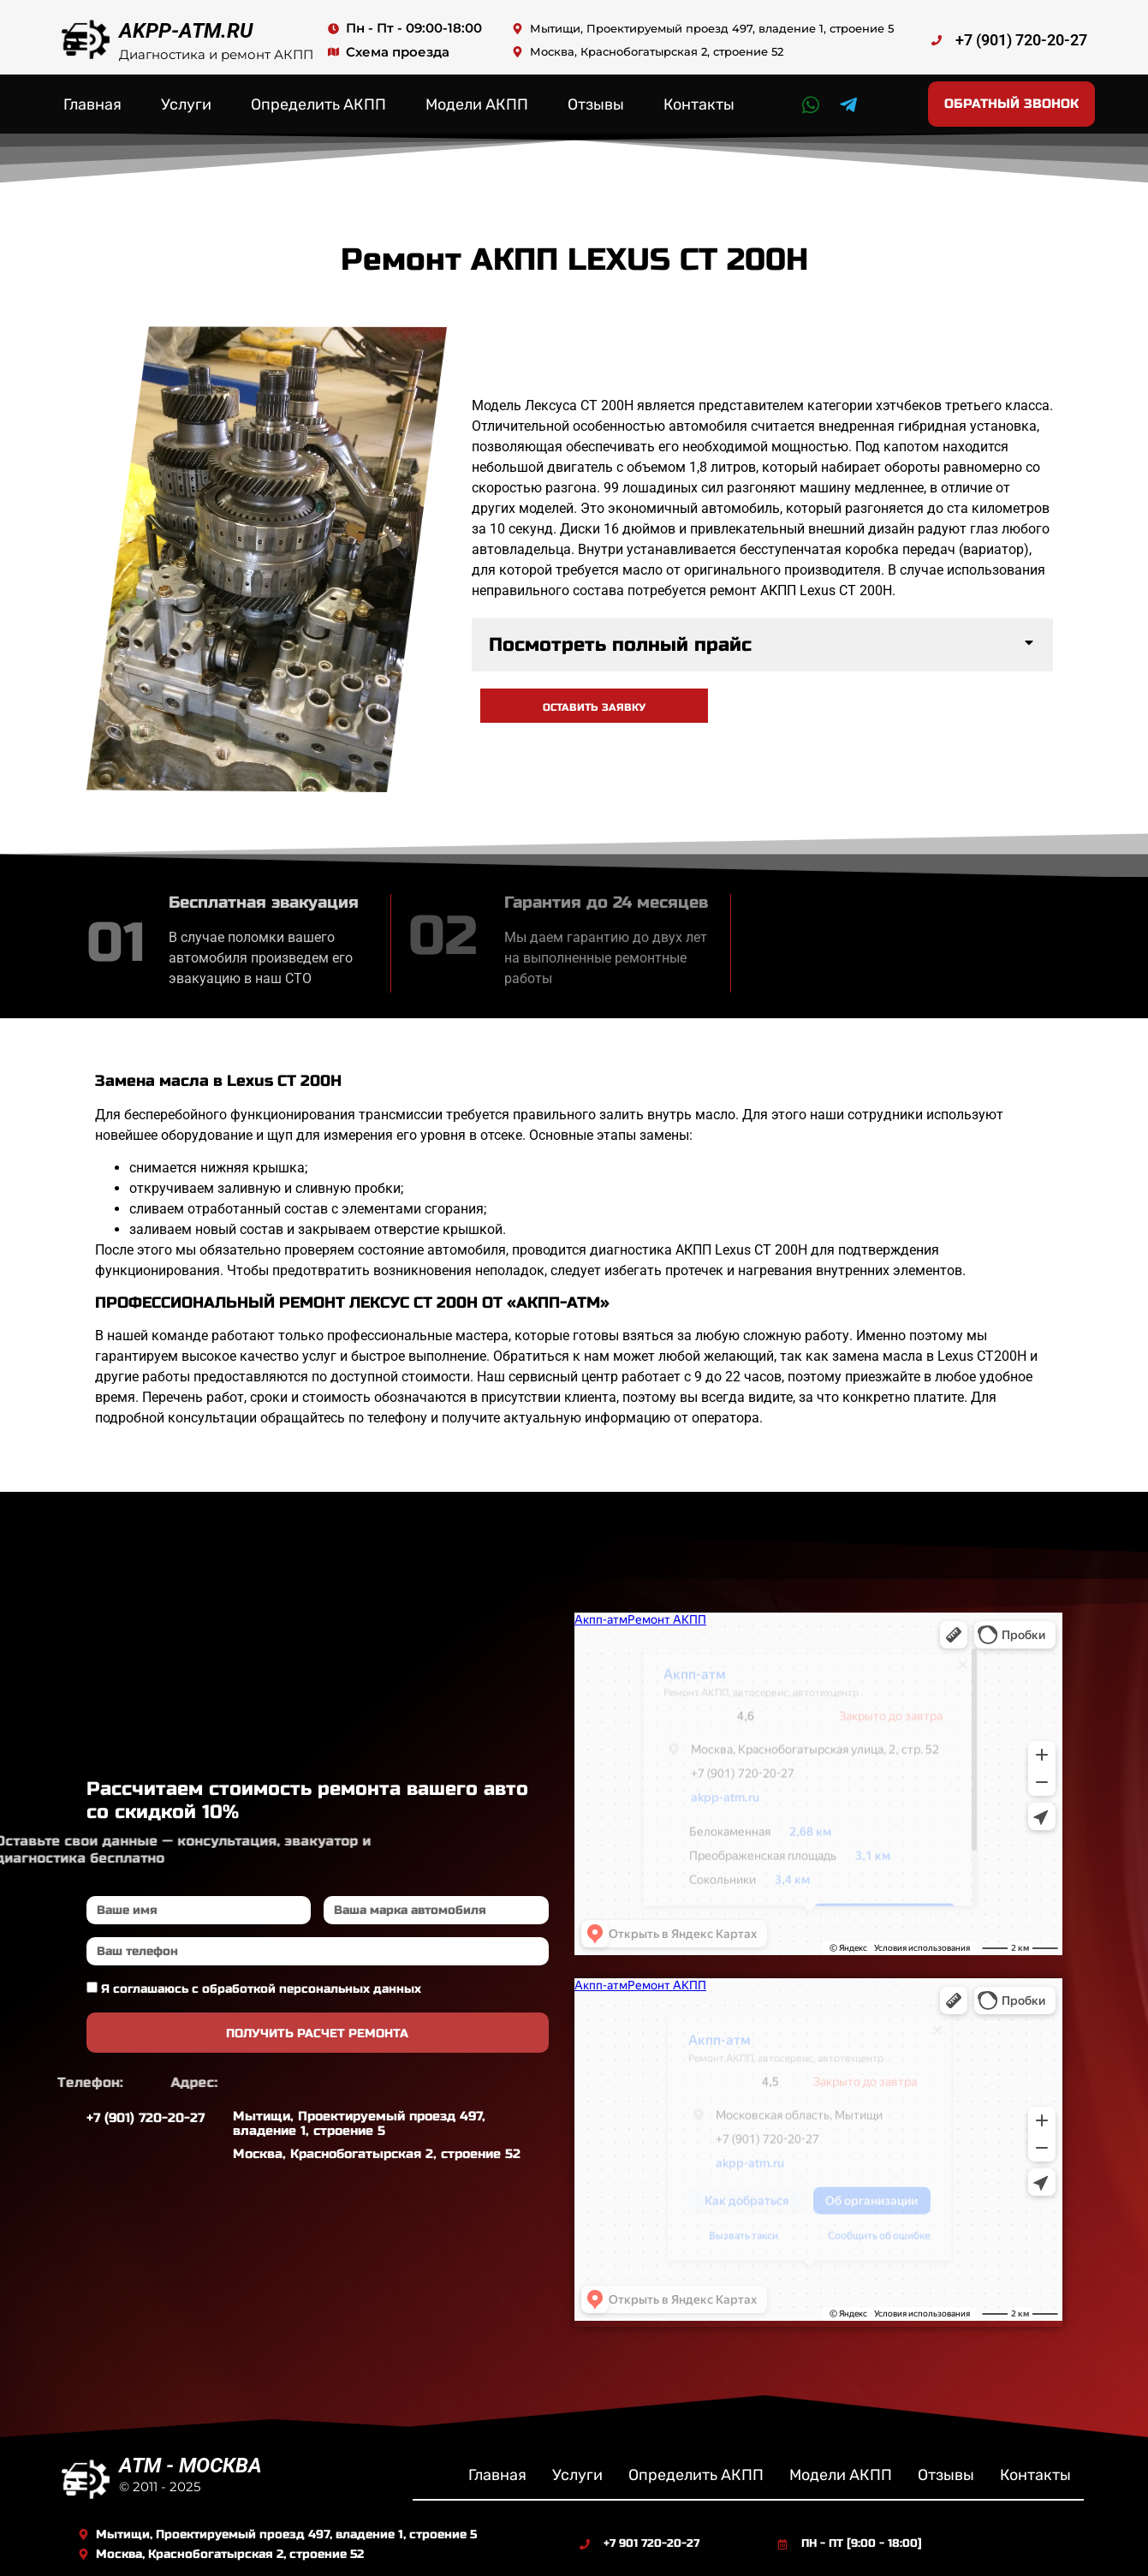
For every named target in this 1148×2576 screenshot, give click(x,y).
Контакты (699, 104)
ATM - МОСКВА (190, 2466)
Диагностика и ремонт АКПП (216, 54)
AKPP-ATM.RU (186, 31)
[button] (762, 644)
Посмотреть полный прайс (620, 645)
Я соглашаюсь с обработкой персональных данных (261, 1989)
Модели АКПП (476, 104)
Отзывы (596, 104)
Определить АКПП (318, 104)
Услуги (186, 104)
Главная (92, 104)
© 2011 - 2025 (159, 2486)
